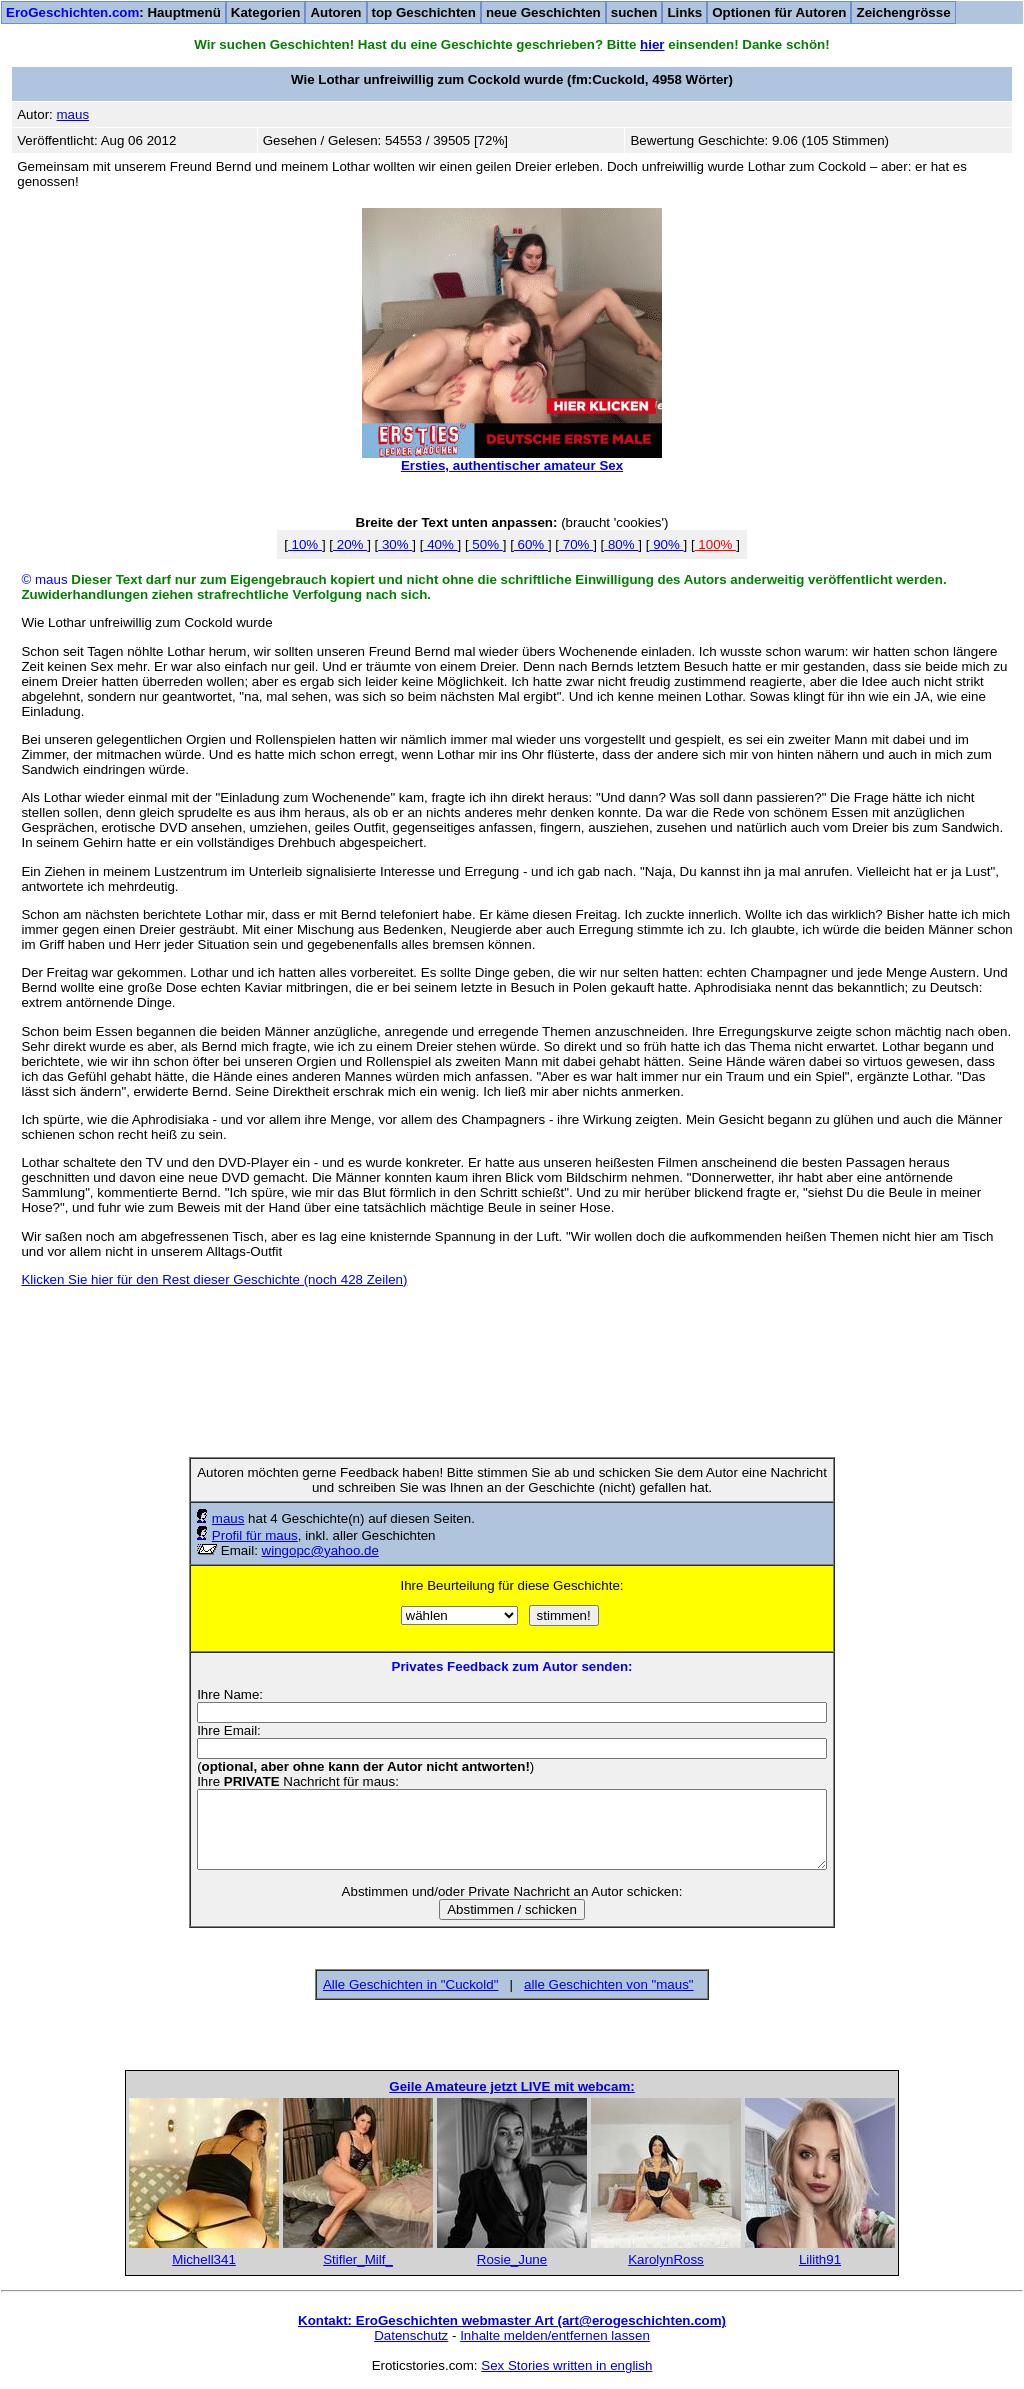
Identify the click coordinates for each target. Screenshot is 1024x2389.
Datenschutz (411, 2335)
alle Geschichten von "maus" (609, 1984)
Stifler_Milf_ (358, 2259)
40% (440, 544)
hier (652, 44)
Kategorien (266, 12)
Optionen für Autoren (779, 12)
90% (666, 544)
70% (576, 544)
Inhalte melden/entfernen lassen (555, 2335)
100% (716, 544)
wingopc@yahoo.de (320, 1550)
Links (684, 12)
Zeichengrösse (903, 12)
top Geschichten (424, 12)
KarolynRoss (666, 2259)
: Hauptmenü (113, 12)
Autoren (335, 12)
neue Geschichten (543, 12)
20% (350, 544)
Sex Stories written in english (566, 2365)
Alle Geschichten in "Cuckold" (410, 1984)
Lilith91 (820, 2259)
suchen (634, 12)
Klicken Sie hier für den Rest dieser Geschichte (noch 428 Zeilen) (214, 1279)
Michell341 (204, 2259)
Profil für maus (255, 1535)
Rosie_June (512, 2259)
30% (395, 544)
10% (305, 544)
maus (228, 1518)
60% (531, 544)
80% (621, 544)
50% (486, 544)
